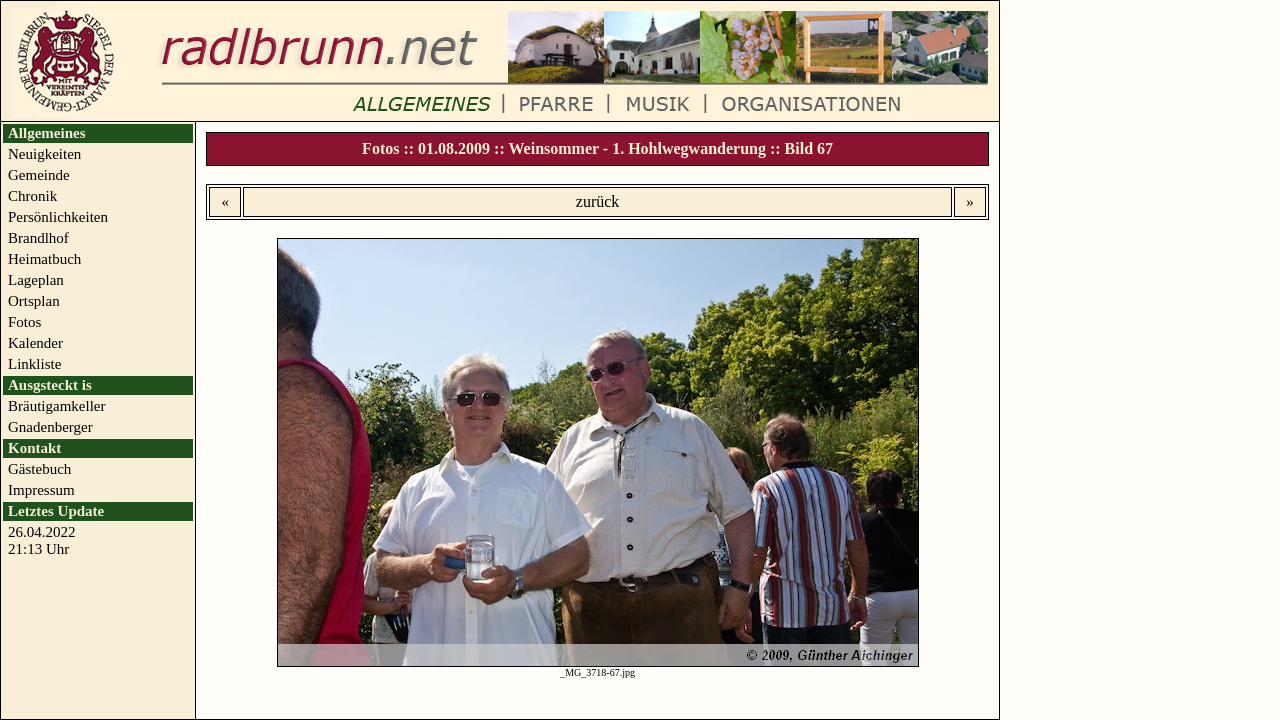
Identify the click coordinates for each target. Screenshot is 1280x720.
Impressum (41, 490)
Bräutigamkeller (56, 406)
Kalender (35, 343)
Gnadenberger (50, 427)
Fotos (24, 322)
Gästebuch (39, 469)
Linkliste (34, 364)
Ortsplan (34, 301)
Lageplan (36, 280)
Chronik (32, 196)
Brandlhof (38, 238)
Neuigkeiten (44, 154)
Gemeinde (39, 175)
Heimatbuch (44, 259)
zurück (598, 201)
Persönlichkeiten (58, 217)
